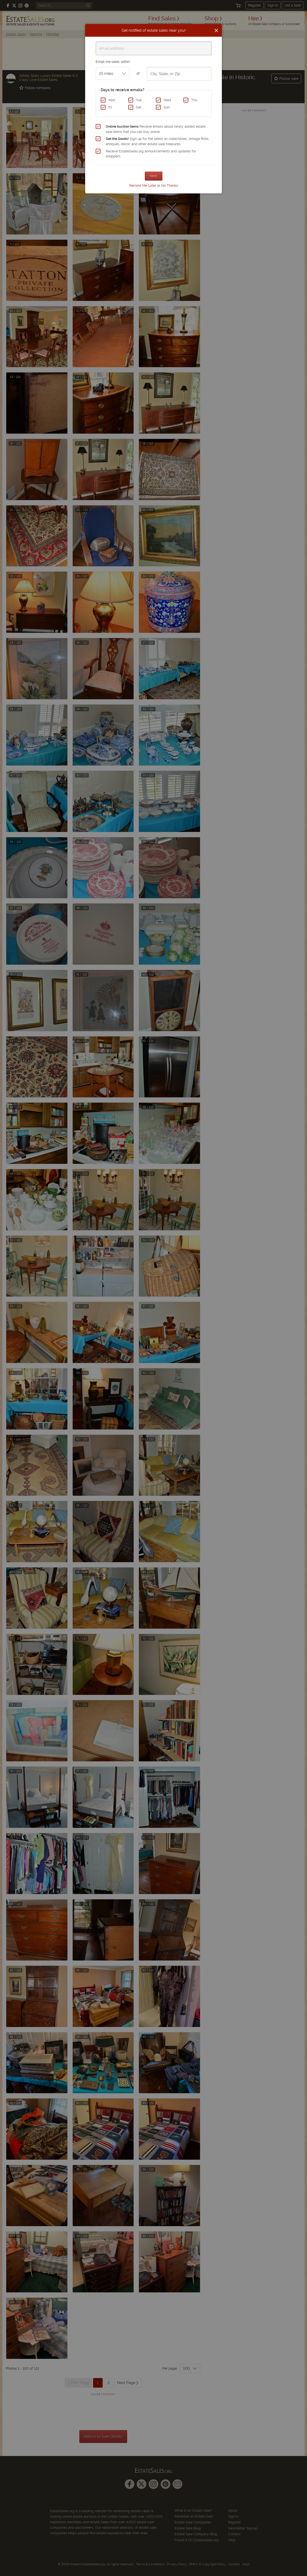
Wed (167, 100)
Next (153, 176)
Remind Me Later (142, 185)
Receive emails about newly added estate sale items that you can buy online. (156, 129)
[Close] (216, 30)
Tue (139, 100)
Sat (138, 107)
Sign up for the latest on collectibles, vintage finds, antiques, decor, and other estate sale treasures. (157, 141)
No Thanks (169, 185)
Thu (194, 100)
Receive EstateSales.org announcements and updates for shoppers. (151, 153)
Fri (110, 107)
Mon (111, 100)
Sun (167, 107)
